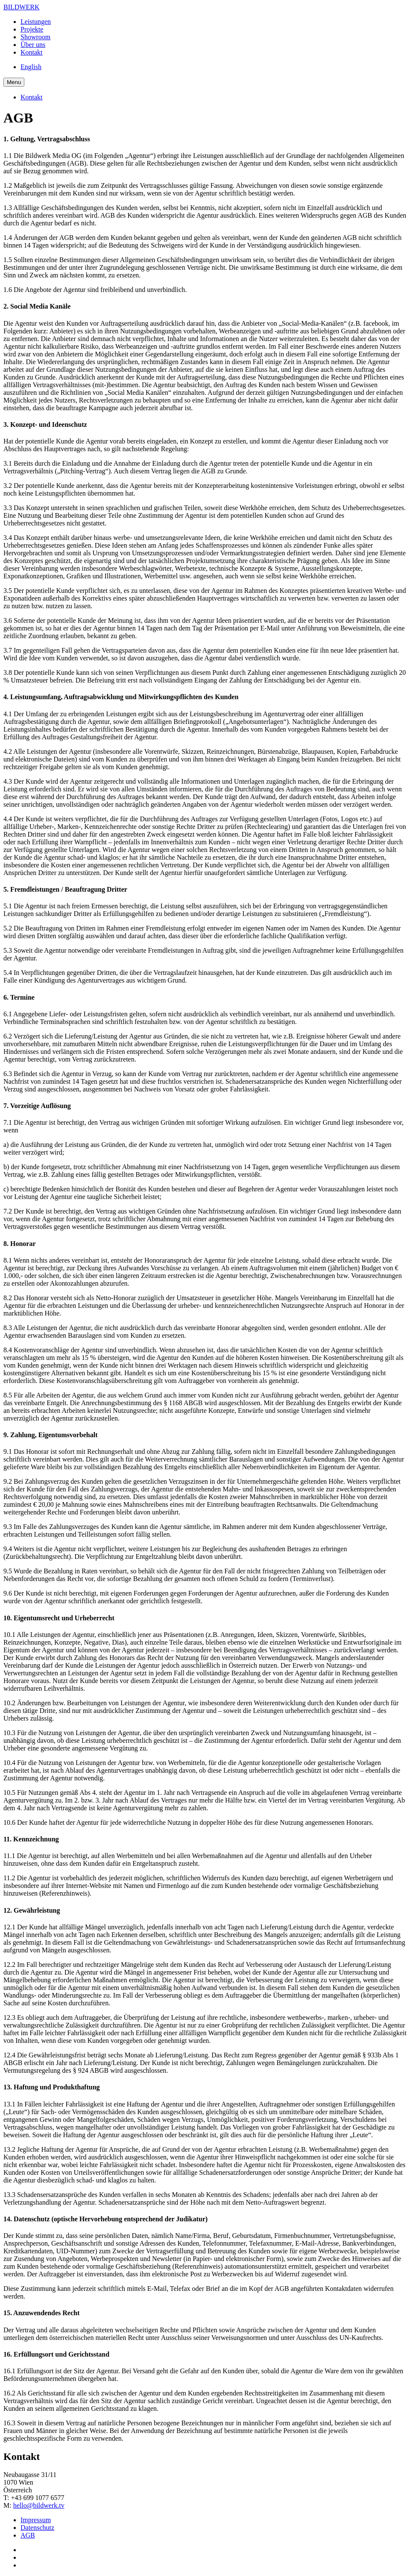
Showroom (35, 37)
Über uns (32, 44)
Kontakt (31, 52)
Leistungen (35, 21)
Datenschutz (37, 2527)
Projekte (31, 29)
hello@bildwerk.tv (38, 2505)
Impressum (35, 2519)
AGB (27, 2535)
